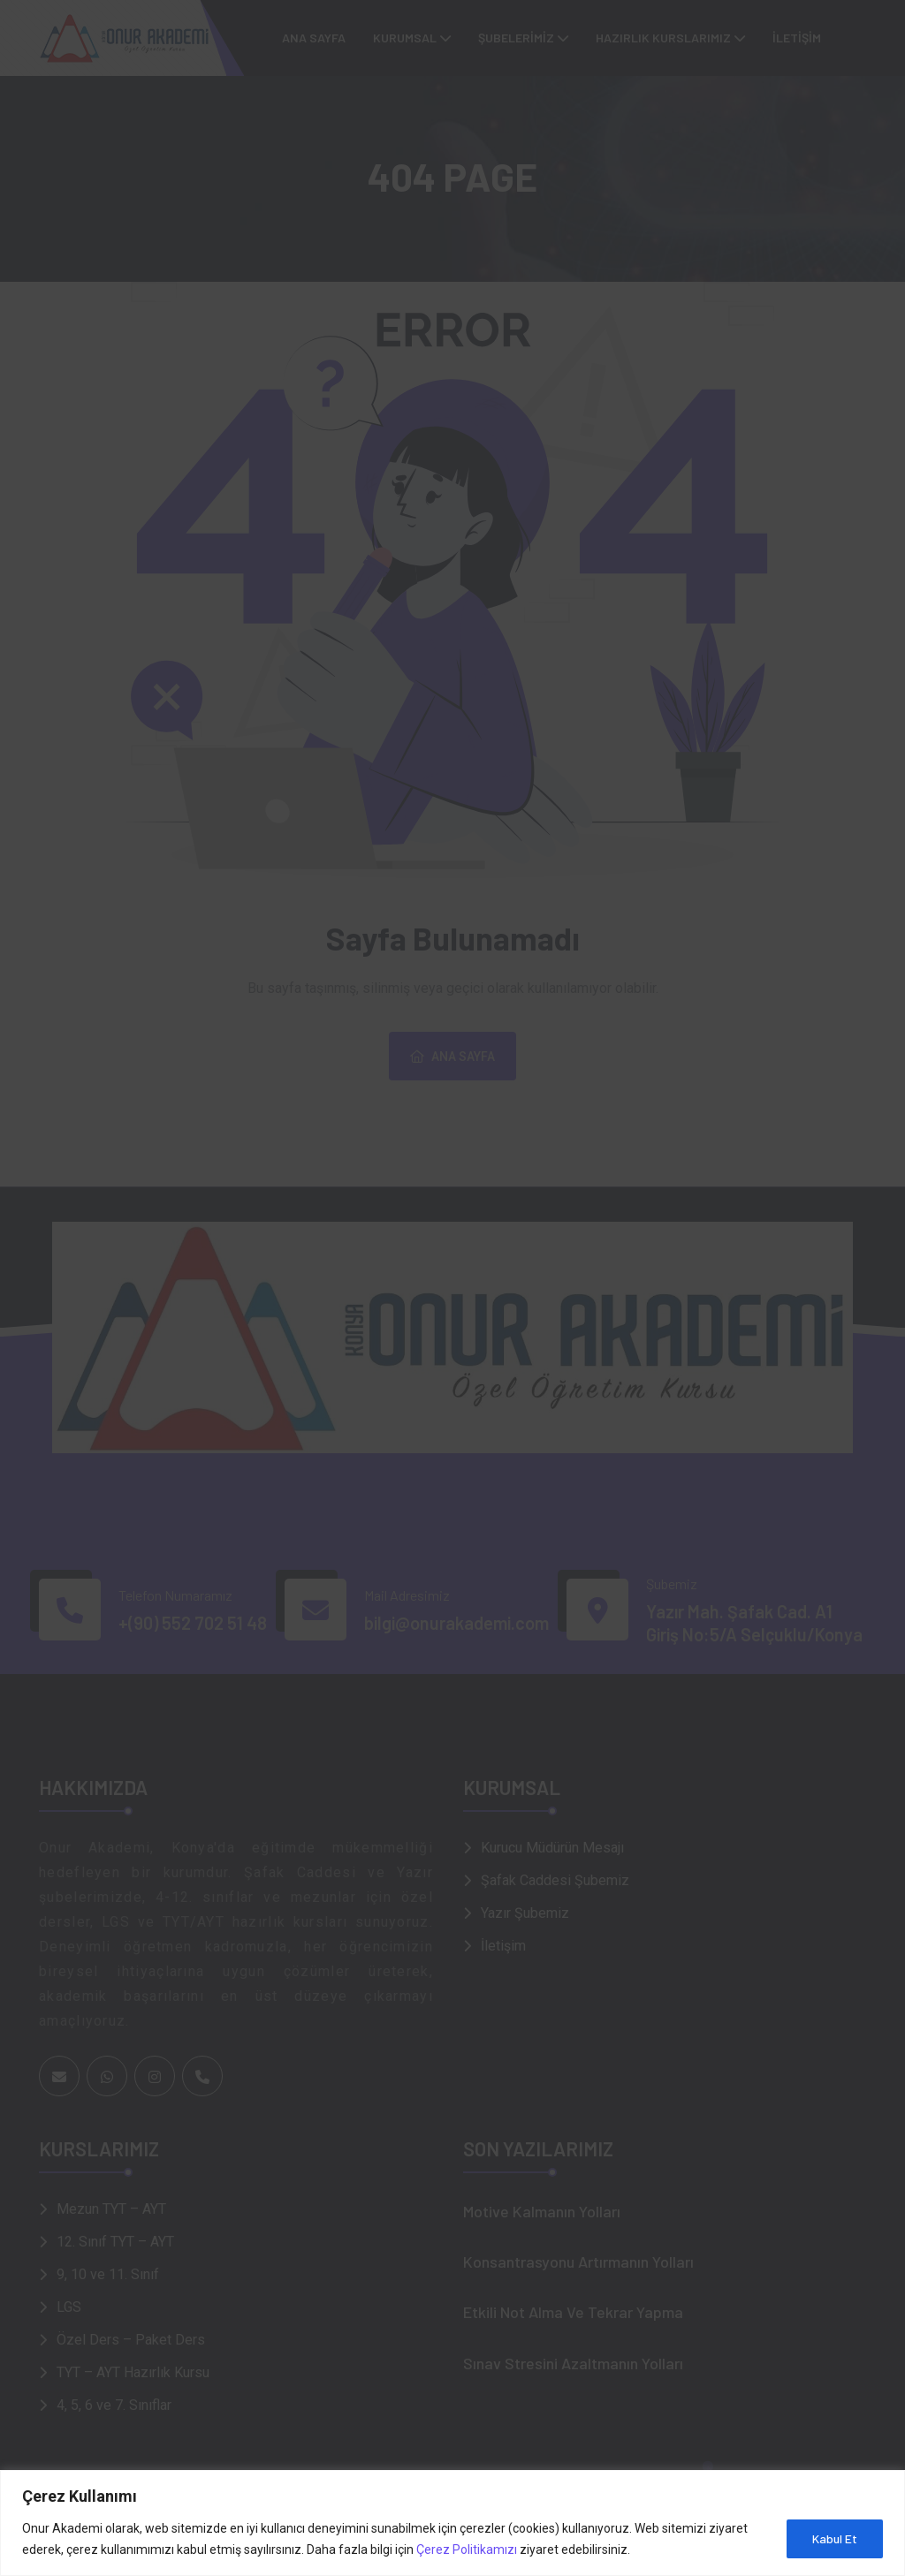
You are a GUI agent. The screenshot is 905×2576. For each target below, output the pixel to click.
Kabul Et (834, 2538)
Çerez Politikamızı (466, 2549)
